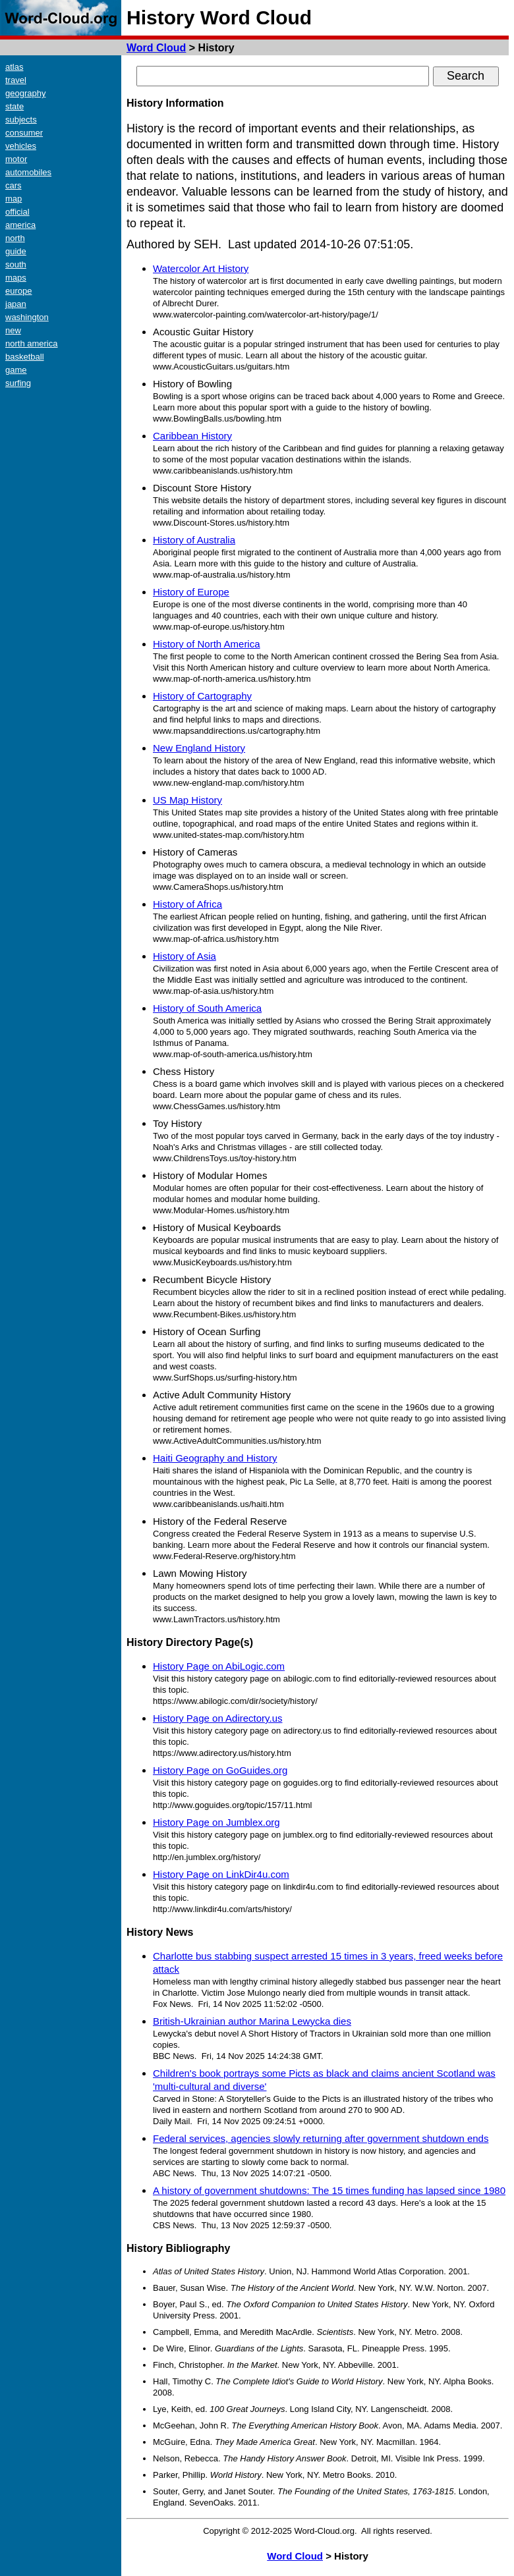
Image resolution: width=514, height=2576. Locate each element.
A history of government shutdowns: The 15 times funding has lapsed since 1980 (329, 2190)
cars (13, 185)
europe (18, 291)
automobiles (28, 172)
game (16, 370)
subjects (21, 119)
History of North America (206, 643)
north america (31, 343)
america (20, 225)
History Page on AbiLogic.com (219, 1666)
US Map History (187, 800)
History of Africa (187, 904)
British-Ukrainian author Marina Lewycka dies (252, 2021)
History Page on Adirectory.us (217, 1718)
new (13, 330)
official (17, 212)
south (15, 264)
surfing (18, 383)
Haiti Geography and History (215, 1458)
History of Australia (194, 539)
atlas (14, 67)
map (13, 199)
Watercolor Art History (200, 268)
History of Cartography (202, 695)
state (14, 106)
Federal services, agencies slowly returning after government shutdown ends (320, 2138)
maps (15, 278)
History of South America (207, 1008)
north (15, 238)
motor (16, 159)
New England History (199, 748)
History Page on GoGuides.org (220, 1770)
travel (15, 80)
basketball (24, 357)
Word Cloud (156, 47)
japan (15, 304)
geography (25, 93)
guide (15, 251)
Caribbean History (192, 435)
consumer (24, 133)
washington (27, 317)
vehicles (20, 146)
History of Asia (184, 956)
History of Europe (191, 591)
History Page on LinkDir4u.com (221, 1874)
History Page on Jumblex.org (216, 1822)
